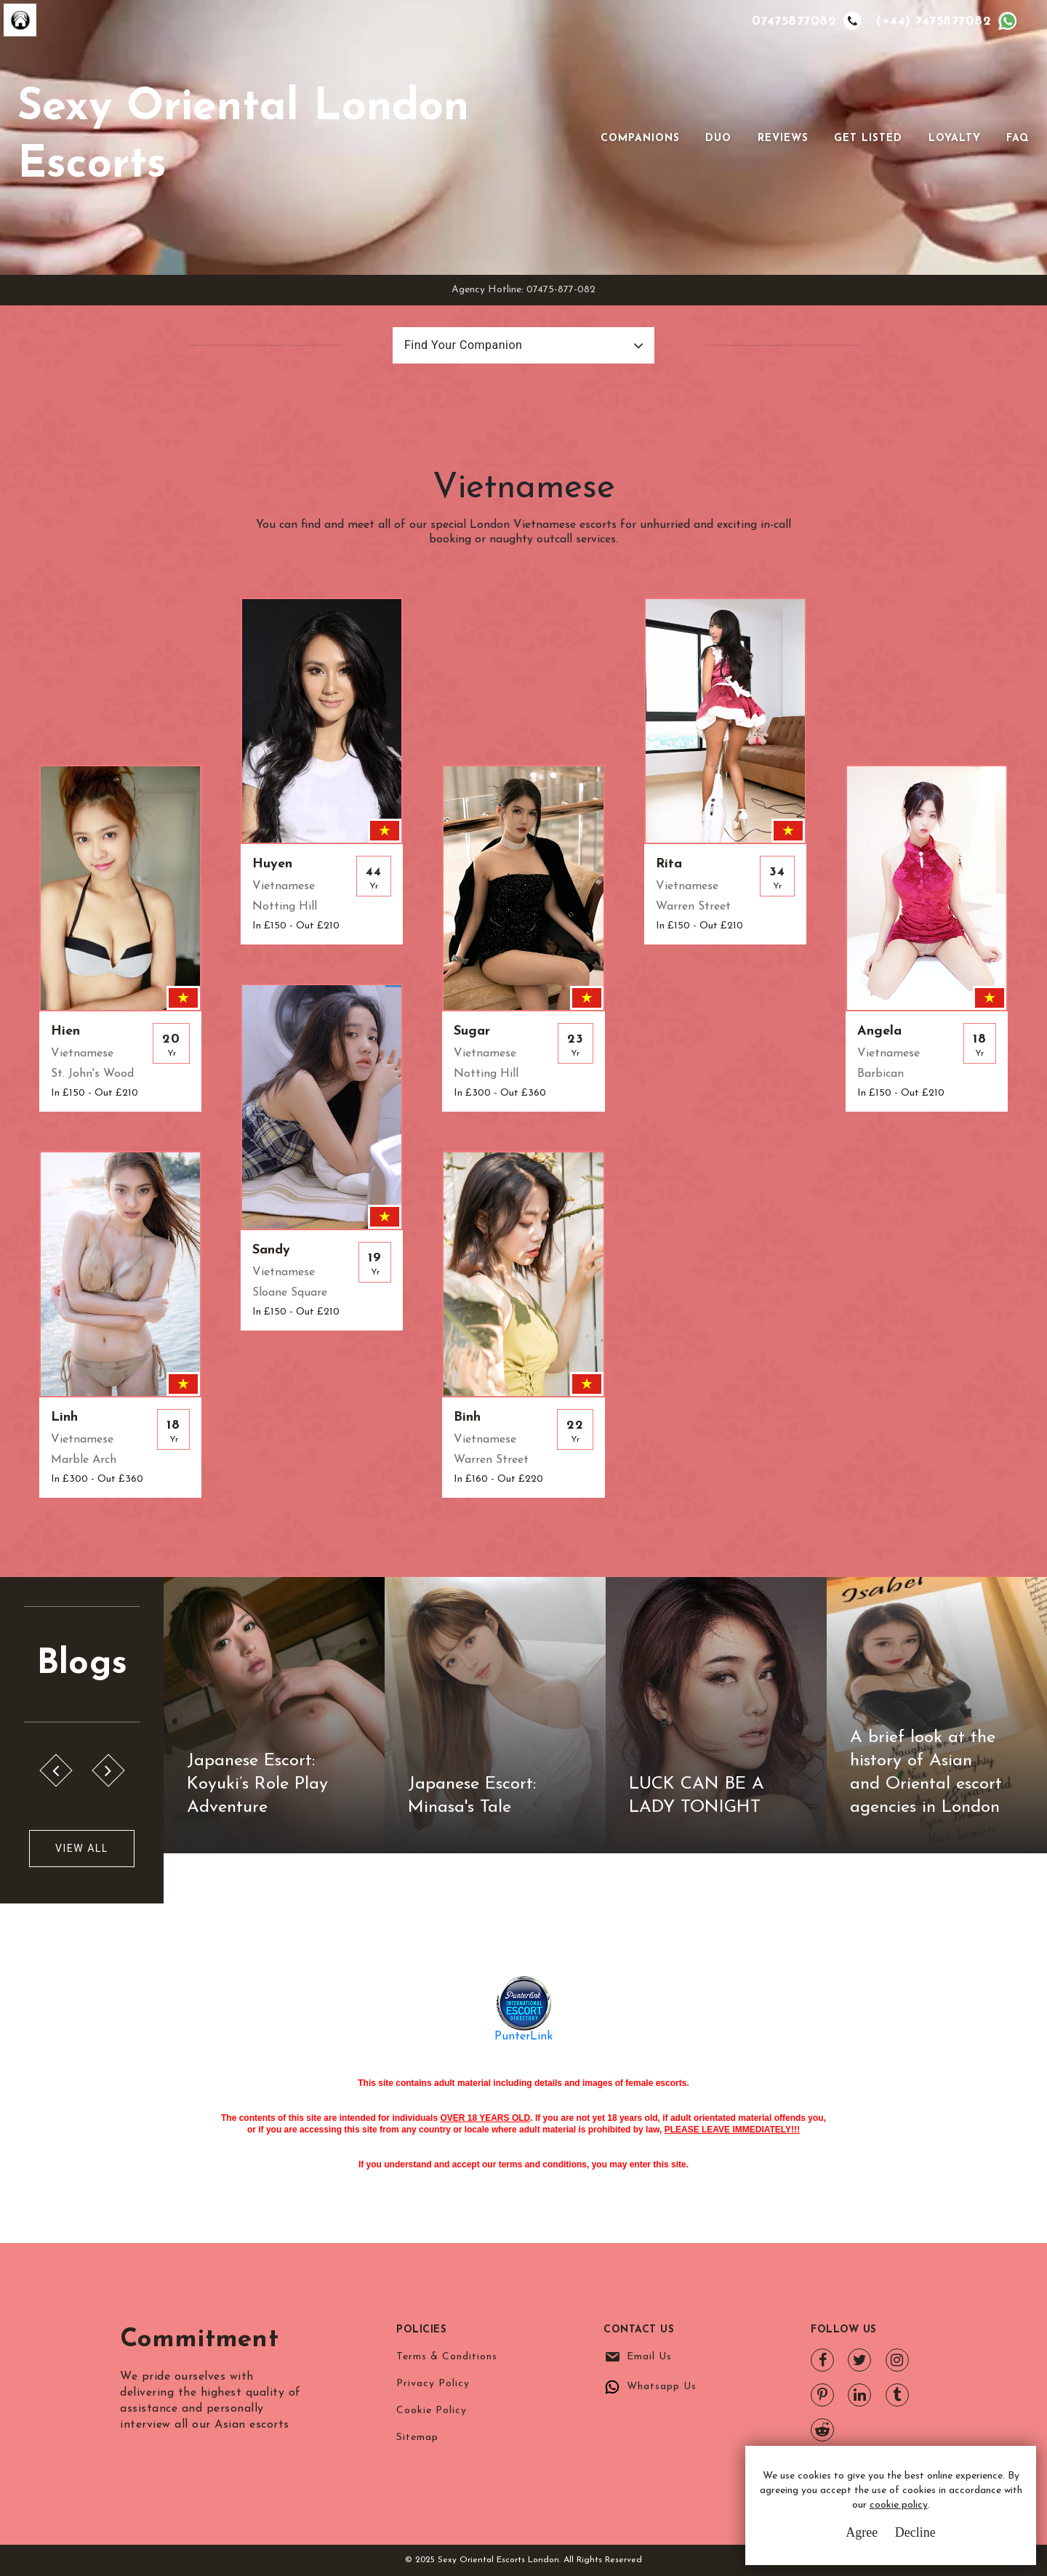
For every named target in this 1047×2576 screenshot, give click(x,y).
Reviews (783, 138)
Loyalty (954, 138)
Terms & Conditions (446, 2356)
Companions (640, 138)
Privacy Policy (433, 2383)
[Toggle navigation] (580, 137)
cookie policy (899, 2505)
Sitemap (417, 2437)
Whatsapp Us (662, 2386)
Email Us (649, 2356)
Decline (915, 2532)
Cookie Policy (431, 2410)
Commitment (200, 2340)
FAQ (1018, 138)
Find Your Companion (463, 345)
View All (81, 1848)
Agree (862, 2532)
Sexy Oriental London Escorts (243, 137)
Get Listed (868, 138)
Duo (718, 138)
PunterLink (523, 2036)
